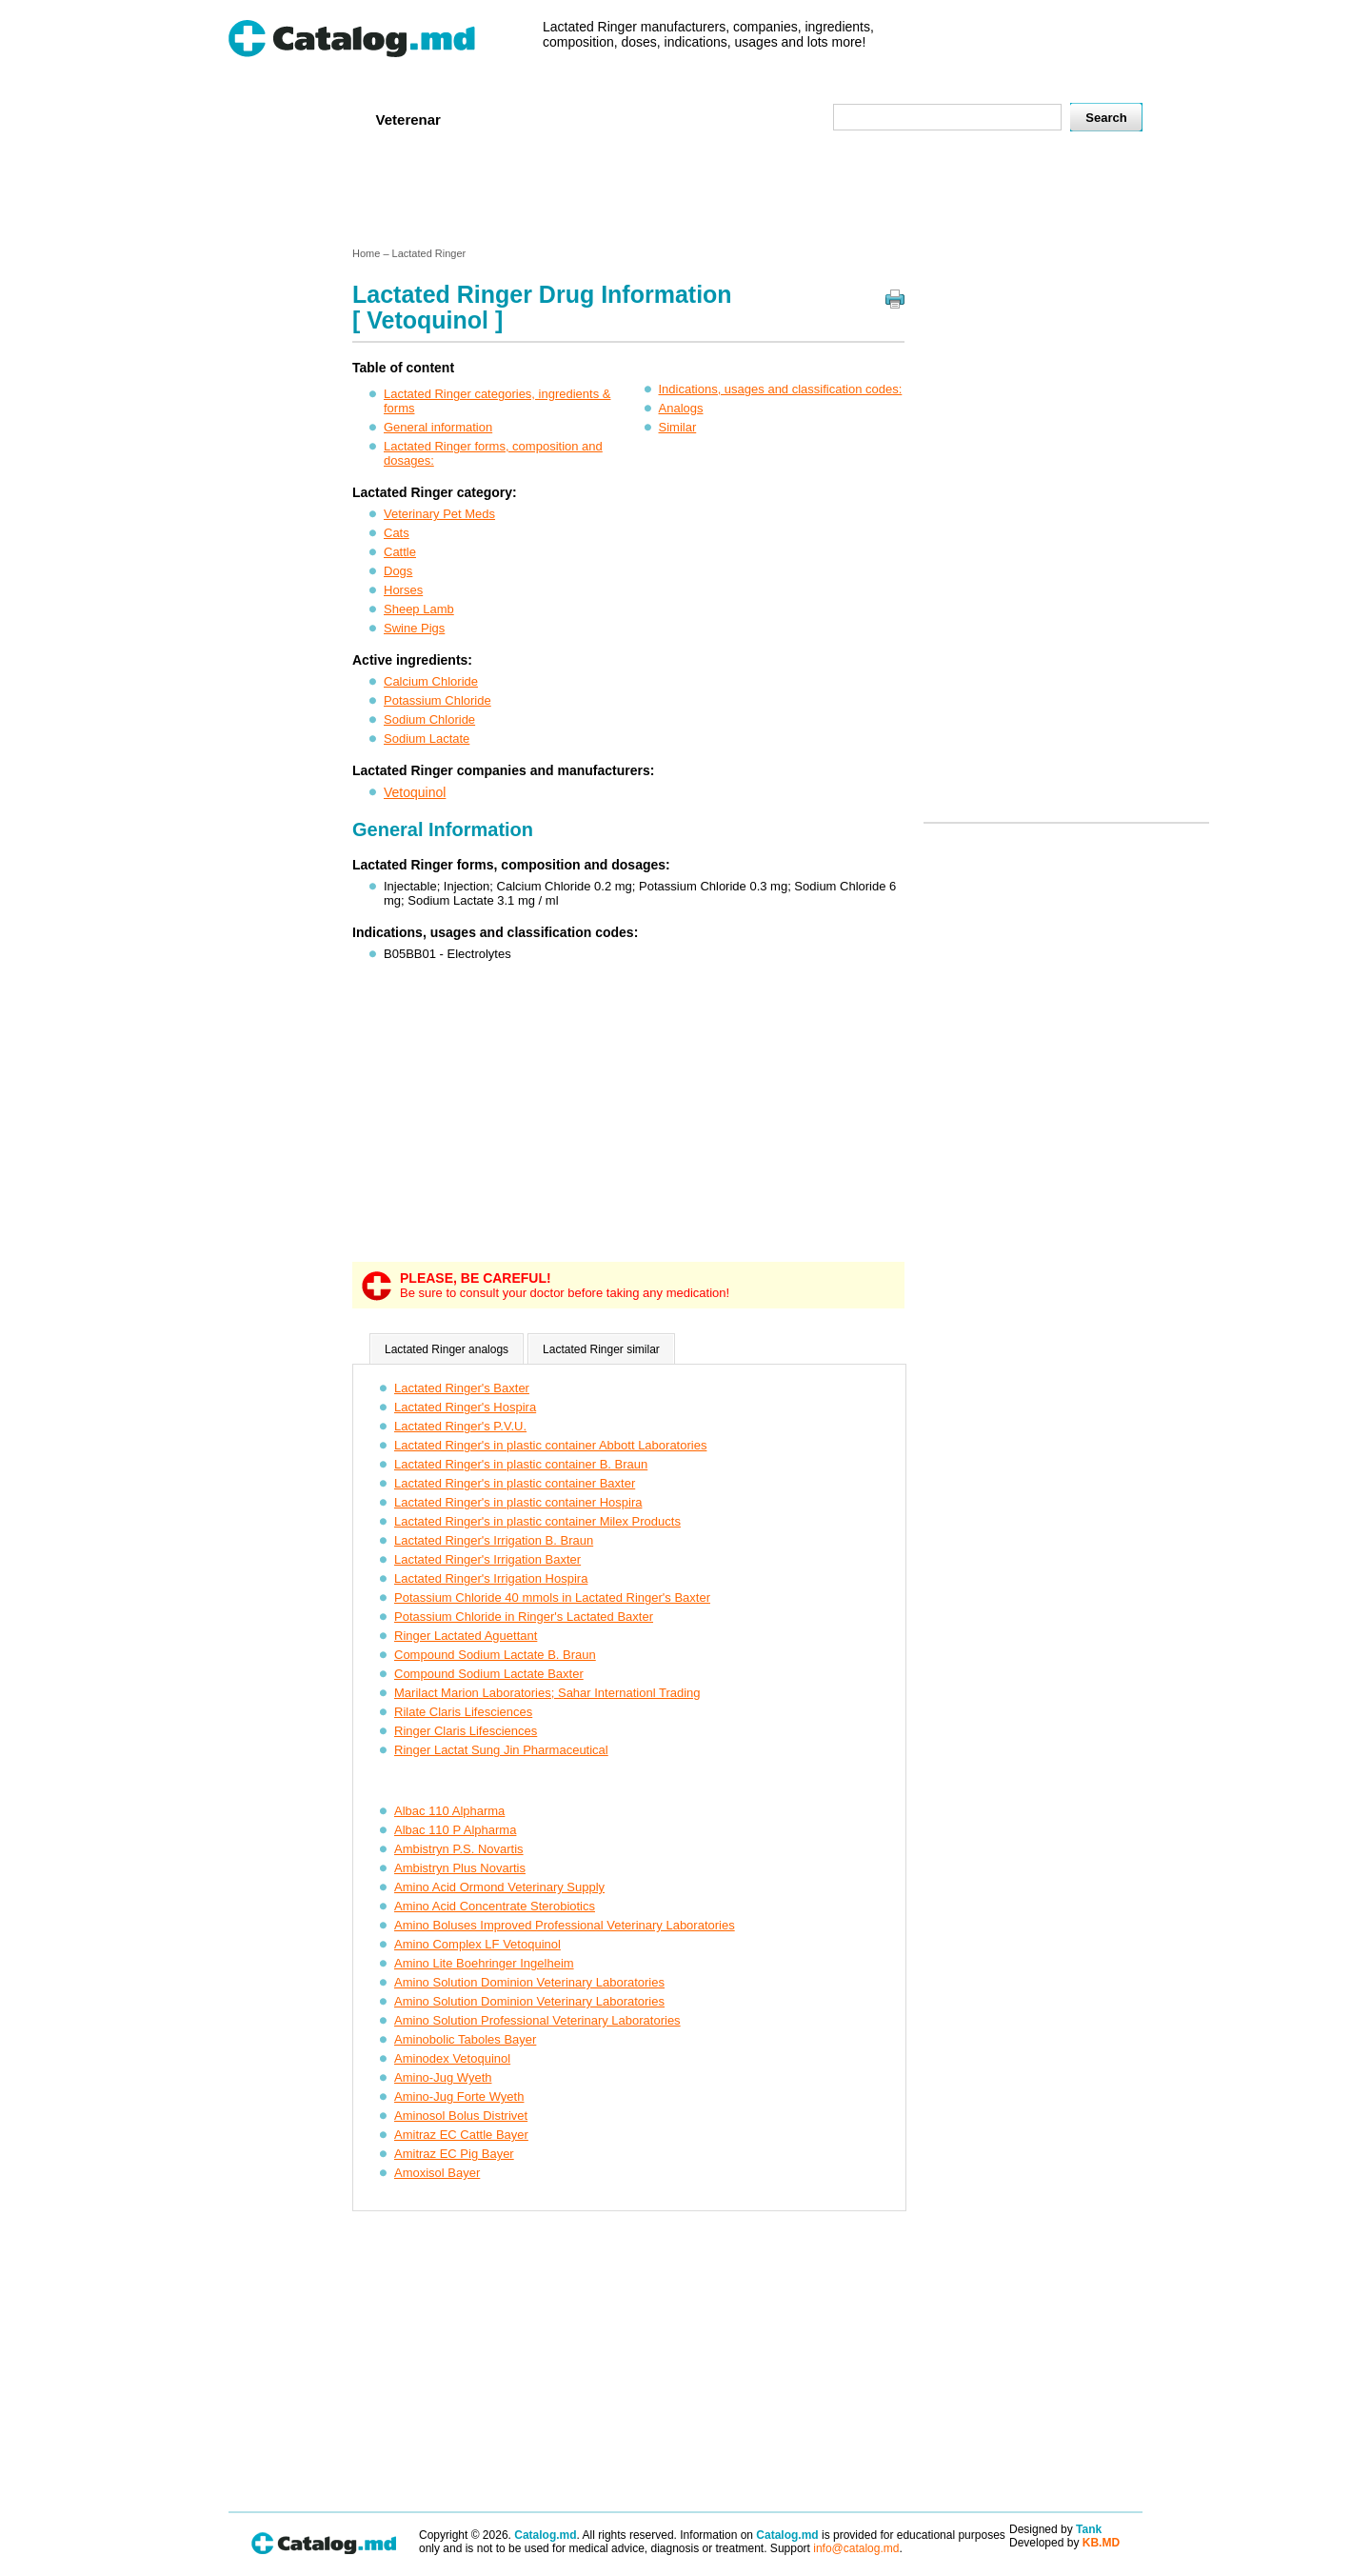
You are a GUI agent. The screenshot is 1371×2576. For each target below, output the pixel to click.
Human (327, 118)
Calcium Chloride (431, 681)
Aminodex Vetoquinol (452, 2058)
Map (776, 118)
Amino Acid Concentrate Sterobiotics (494, 1906)
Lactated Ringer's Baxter (461, 1388)
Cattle (400, 552)
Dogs (398, 571)
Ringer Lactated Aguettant (465, 1635)
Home (260, 118)
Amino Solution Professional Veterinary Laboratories (537, 2020)
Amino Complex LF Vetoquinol (477, 1944)
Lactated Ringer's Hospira (465, 1407)
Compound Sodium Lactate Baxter (489, 1674)
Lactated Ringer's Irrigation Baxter (487, 1559)
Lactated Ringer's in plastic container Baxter (514, 1483)
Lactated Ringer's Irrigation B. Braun (493, 1540)
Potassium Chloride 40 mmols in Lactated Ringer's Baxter (552, 1597)
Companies (504, 118)
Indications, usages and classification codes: (781, 389)
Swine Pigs (414, 628)
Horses (403, 590)
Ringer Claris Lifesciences (465, 1731)
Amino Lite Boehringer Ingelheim (484, 1963)
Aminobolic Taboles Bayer (465, 2039)
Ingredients (604, 118)
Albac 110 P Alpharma (455, 1830)
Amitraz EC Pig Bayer (454, 2154)
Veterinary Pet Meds (439, 514)
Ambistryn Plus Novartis (460, 1868)
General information (438, 427)
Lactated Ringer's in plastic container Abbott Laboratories (550, 1445)
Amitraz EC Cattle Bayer (461, 2134)
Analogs (681, 408)
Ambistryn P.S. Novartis (459, 1849)
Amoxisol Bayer (437, 2173)
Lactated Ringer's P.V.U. (460, 1426)
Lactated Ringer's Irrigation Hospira (490, 1578)
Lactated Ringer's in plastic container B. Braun (520, 1464)
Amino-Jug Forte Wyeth (459, 2096)
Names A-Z (703, 118)
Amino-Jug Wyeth (442, 2077)
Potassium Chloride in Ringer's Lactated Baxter (523, 1616)
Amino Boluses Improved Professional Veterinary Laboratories (564, 1925)
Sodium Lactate (426, 738)
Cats (396, 533)
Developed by (1064, 2542)
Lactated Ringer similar (601, 1349)
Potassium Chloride (437, 700)
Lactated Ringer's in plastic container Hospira (518, 1502)
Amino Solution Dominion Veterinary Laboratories (529, 1982)
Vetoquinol (415, 792)
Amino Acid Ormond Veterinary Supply (499, 1887)
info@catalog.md (856, 2548)
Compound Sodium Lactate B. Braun (495, 1654)
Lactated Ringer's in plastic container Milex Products (537, 1521)
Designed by (1055, 2529)
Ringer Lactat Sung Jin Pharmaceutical (501, 1750)
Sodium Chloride (429, 719)
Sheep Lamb (419, 609)
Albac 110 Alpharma (449, 1811)
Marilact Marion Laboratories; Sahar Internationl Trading (547, 1693)
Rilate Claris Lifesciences (463, 1712)
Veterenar (408, 119)
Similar (678, 427)
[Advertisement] (684, 193)
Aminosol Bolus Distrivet (460, 2115)
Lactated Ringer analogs (446, 1349)
